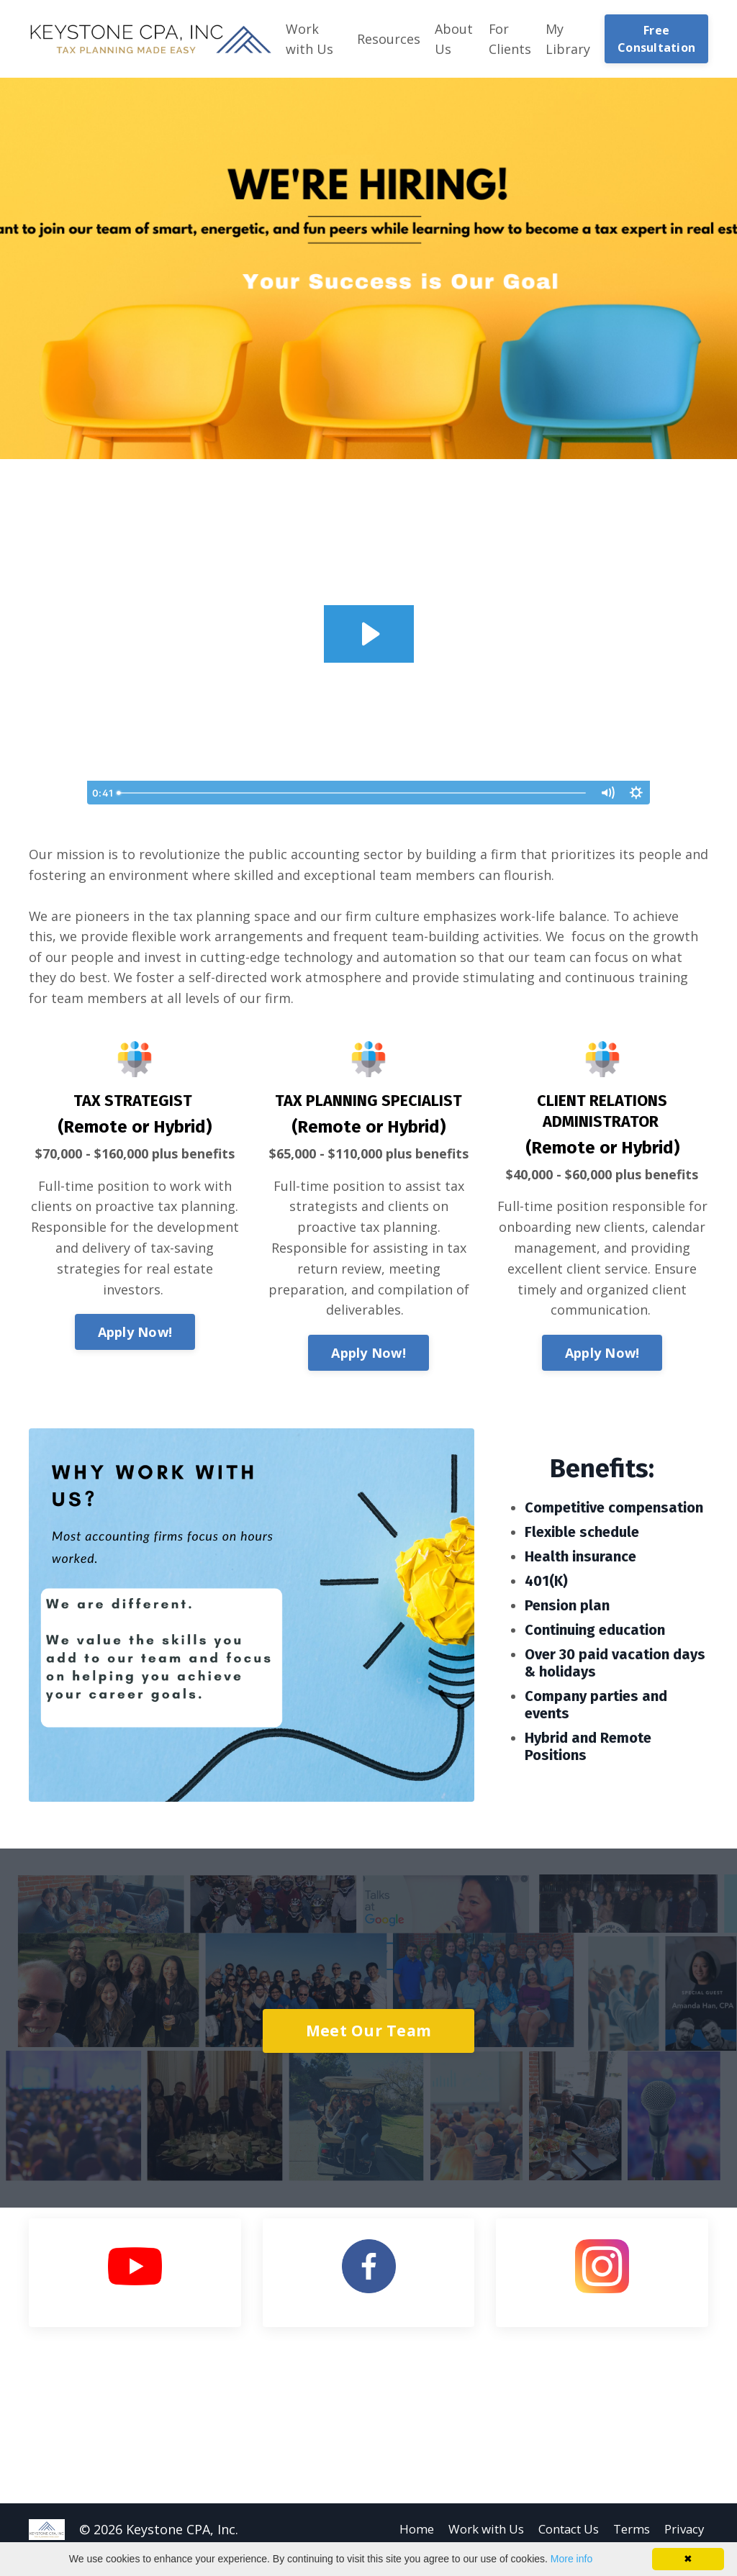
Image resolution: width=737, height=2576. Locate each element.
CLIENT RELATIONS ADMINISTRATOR (602, 1112)
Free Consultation (656, 38)
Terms (630, 2530)
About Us (454, 39)
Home (394, 2530)
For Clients (510, 39)
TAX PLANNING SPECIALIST (369, 1102)
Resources (388, 38)
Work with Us (309, 39)
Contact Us (560, 2530)
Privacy (686, 2530)
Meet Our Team (368, 2032)
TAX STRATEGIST (133, 1102)
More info (571, 2558)
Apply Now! (135, 1333)
